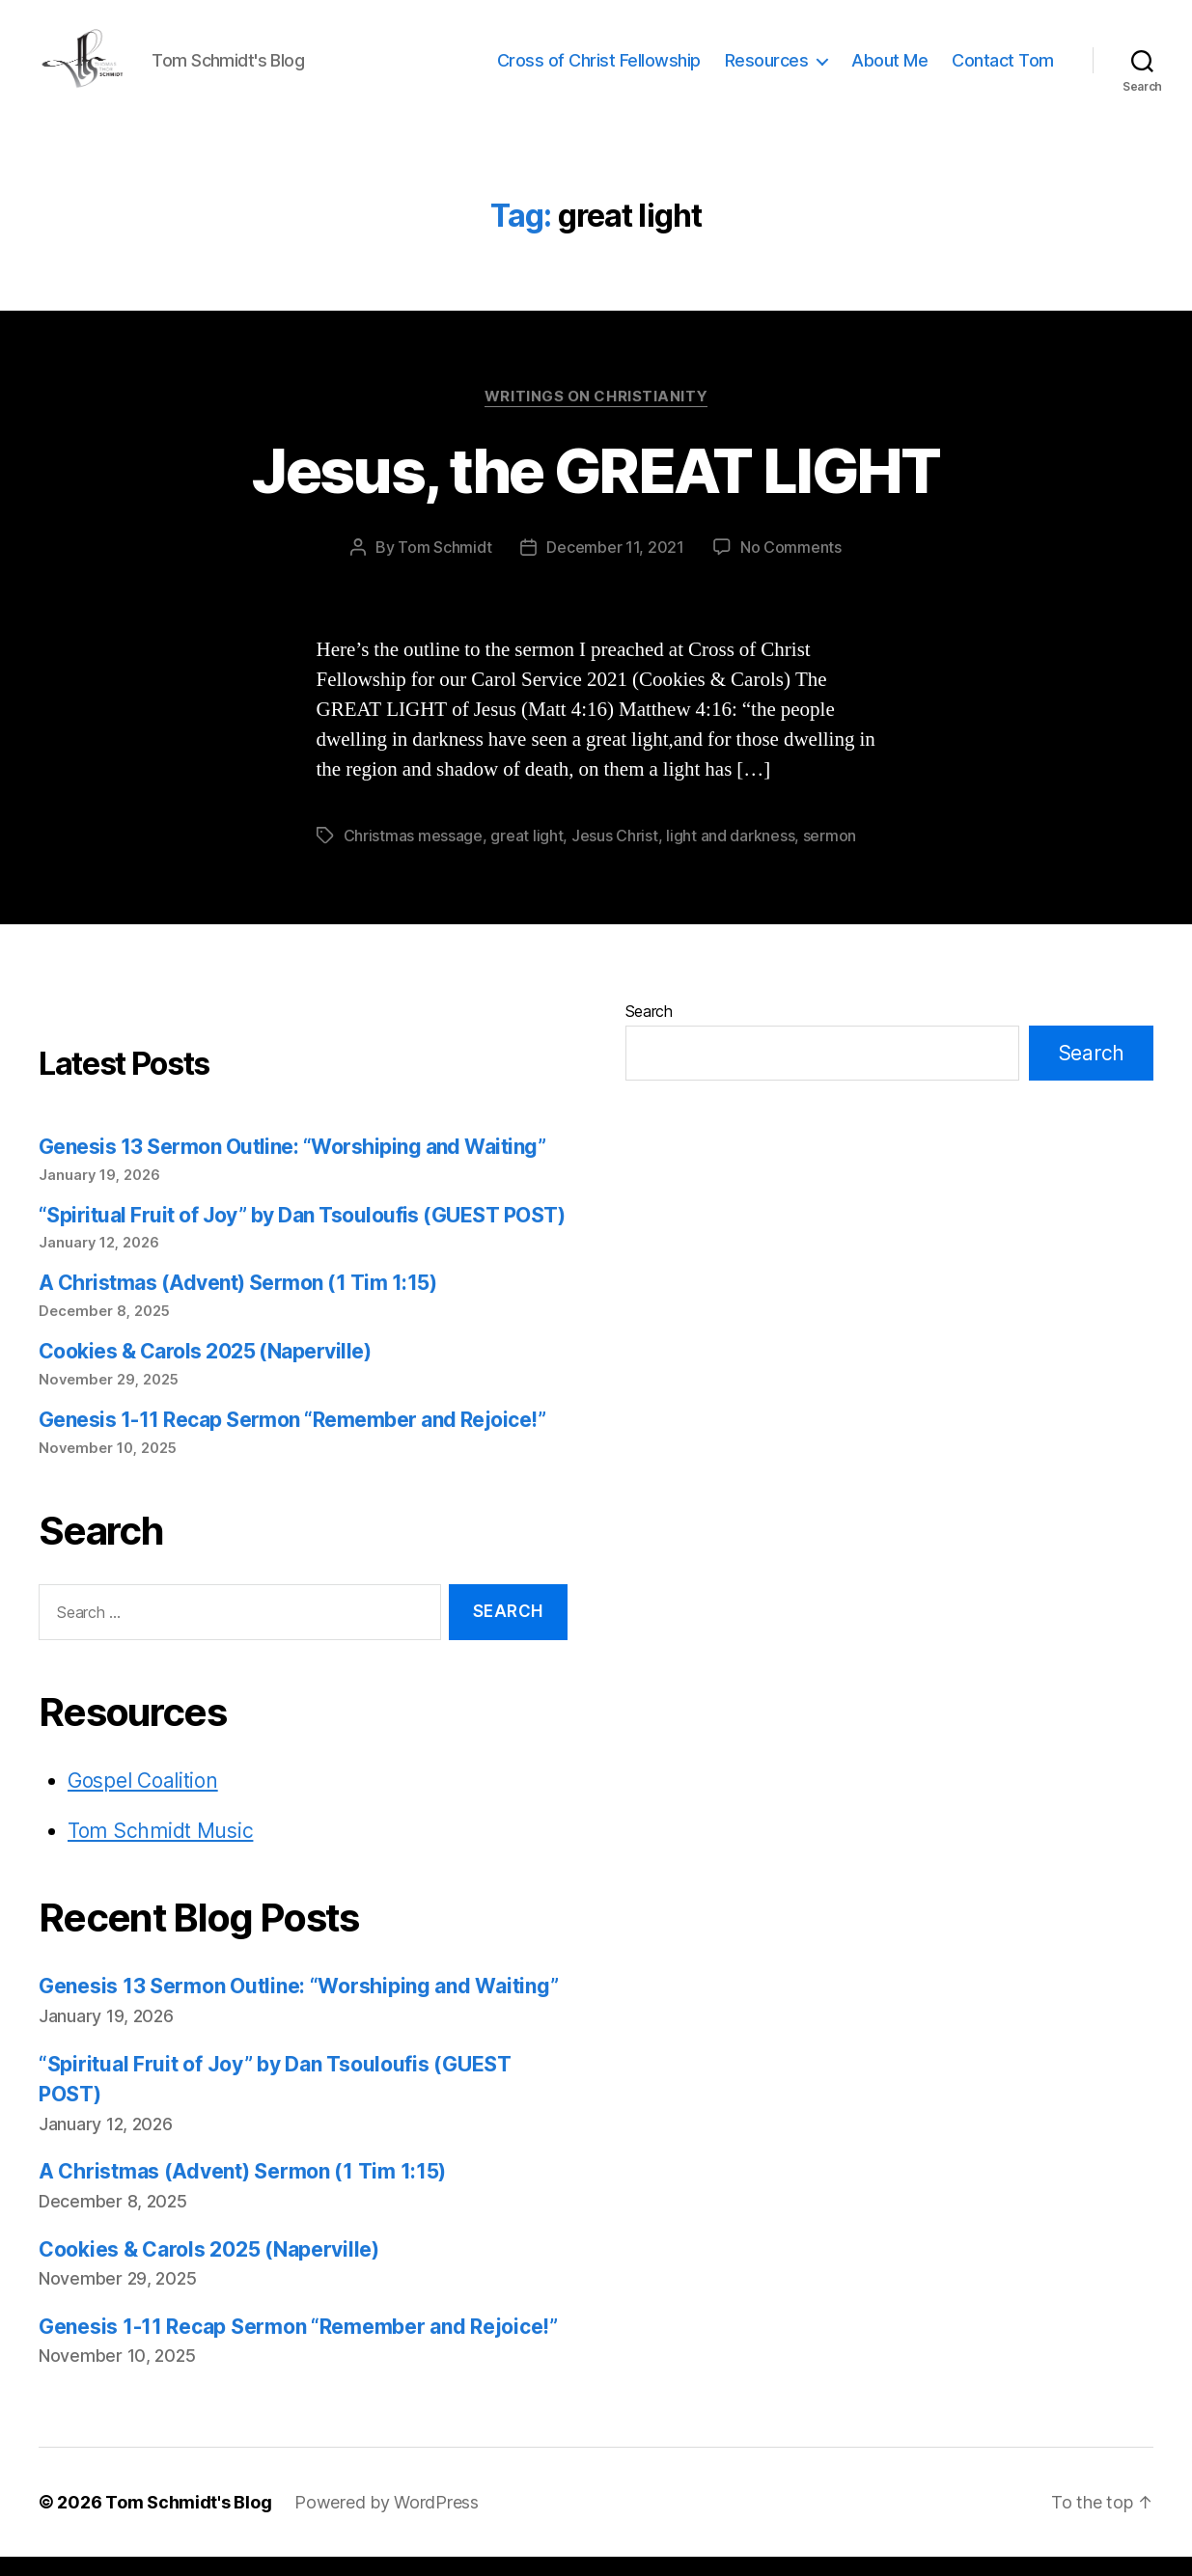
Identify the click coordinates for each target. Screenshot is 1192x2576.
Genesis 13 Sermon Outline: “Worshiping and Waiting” (292, 1166)
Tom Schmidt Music (160, 1850)
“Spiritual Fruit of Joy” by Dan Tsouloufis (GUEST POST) (302, 1234)
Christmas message (413, 854)
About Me (889, 70)
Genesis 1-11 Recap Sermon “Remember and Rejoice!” (292, 1439)
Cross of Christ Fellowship (599, 70)
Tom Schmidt (444, 566)
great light (526, 854)
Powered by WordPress (386, 2521)
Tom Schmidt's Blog (188, 2521)
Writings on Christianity (596, 416)
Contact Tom (1003, 70)
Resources (767, 70)
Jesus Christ (614, 854)
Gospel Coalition (143, 1800)
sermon (829, 854)
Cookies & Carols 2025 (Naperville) (205, 1370)
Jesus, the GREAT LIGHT (595, 489)
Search (649, 1030)
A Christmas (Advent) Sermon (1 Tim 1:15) (237, 1302)
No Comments (791, 566)
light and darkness (730, 854)
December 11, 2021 (614, 566)
